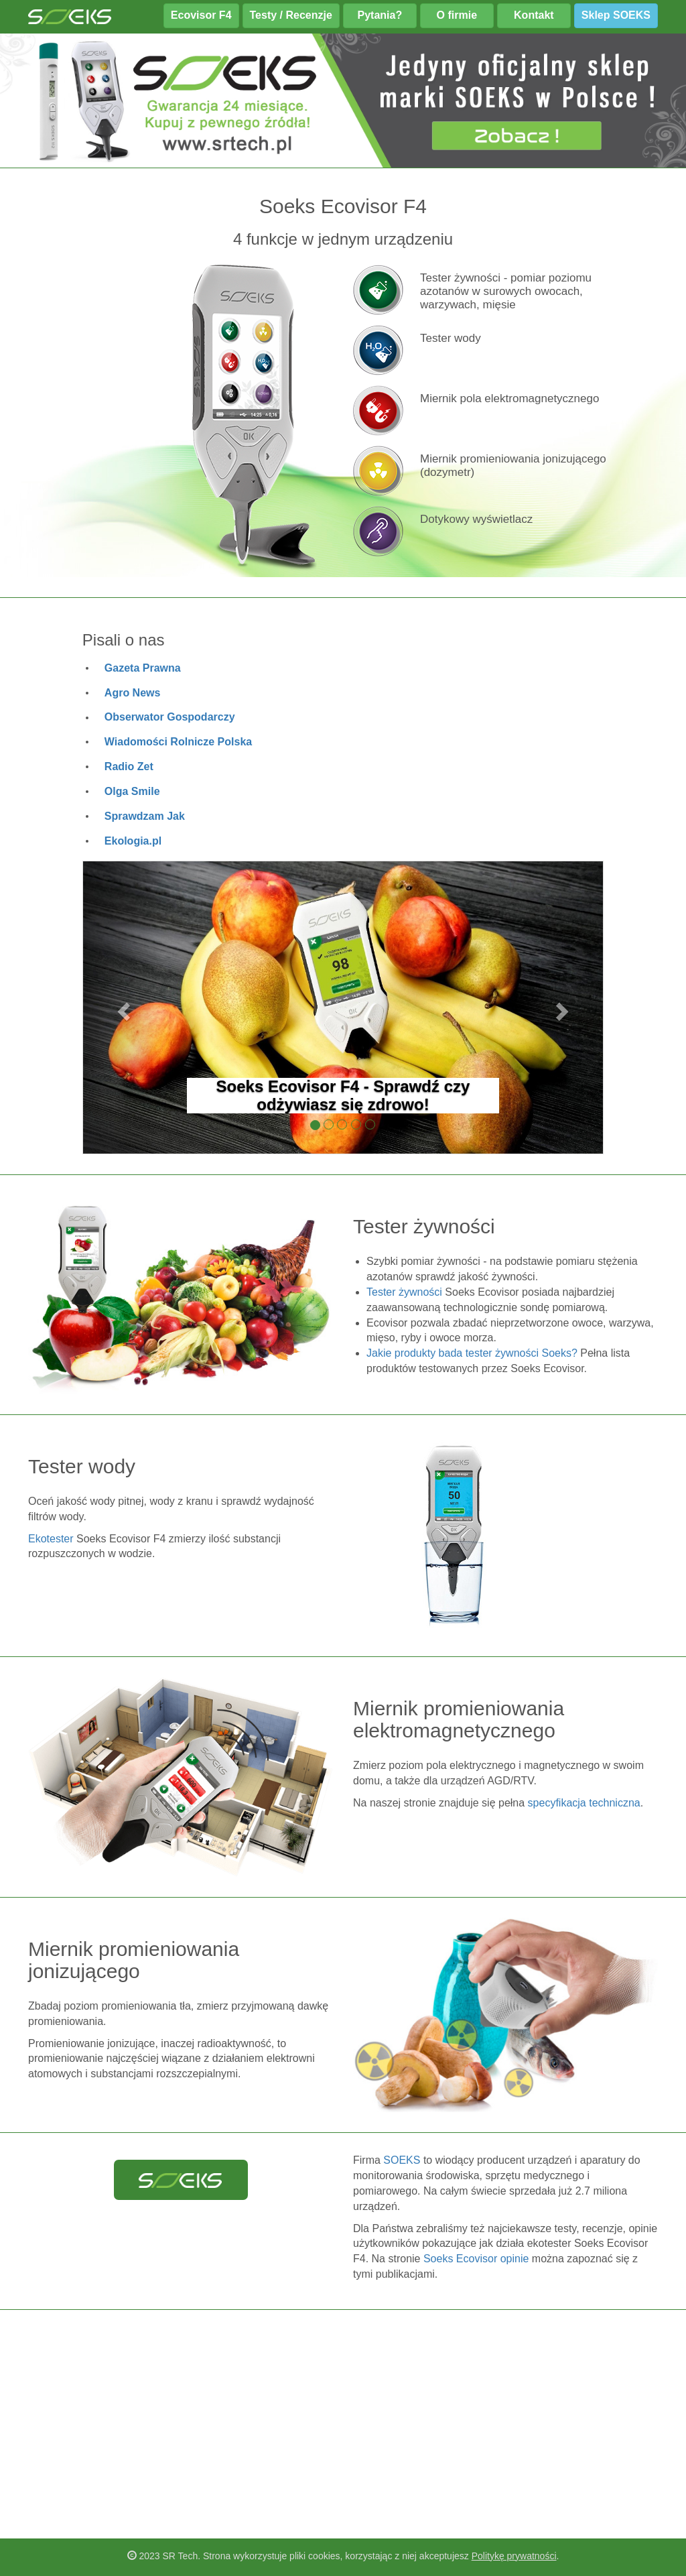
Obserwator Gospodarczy (170, 717)
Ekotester (51, 1538)
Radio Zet (129, 766)
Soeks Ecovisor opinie (476, 2258)
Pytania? (380, 15)
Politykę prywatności (514, 2556)
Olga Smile (132, 791)
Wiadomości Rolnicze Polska (178, 741)
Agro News (133, 692)
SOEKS (401, 2160)
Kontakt (534, 15)
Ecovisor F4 (201, 15)
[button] (122, 1007)
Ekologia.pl (133, 841)
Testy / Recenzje (291, 15)
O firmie (457, 15)
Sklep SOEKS (615, 15)
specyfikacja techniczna (584, 1802)
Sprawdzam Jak (145, 816)
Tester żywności (404, 1292)
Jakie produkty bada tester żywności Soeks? (471, 1353)
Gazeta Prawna (143, 668)
